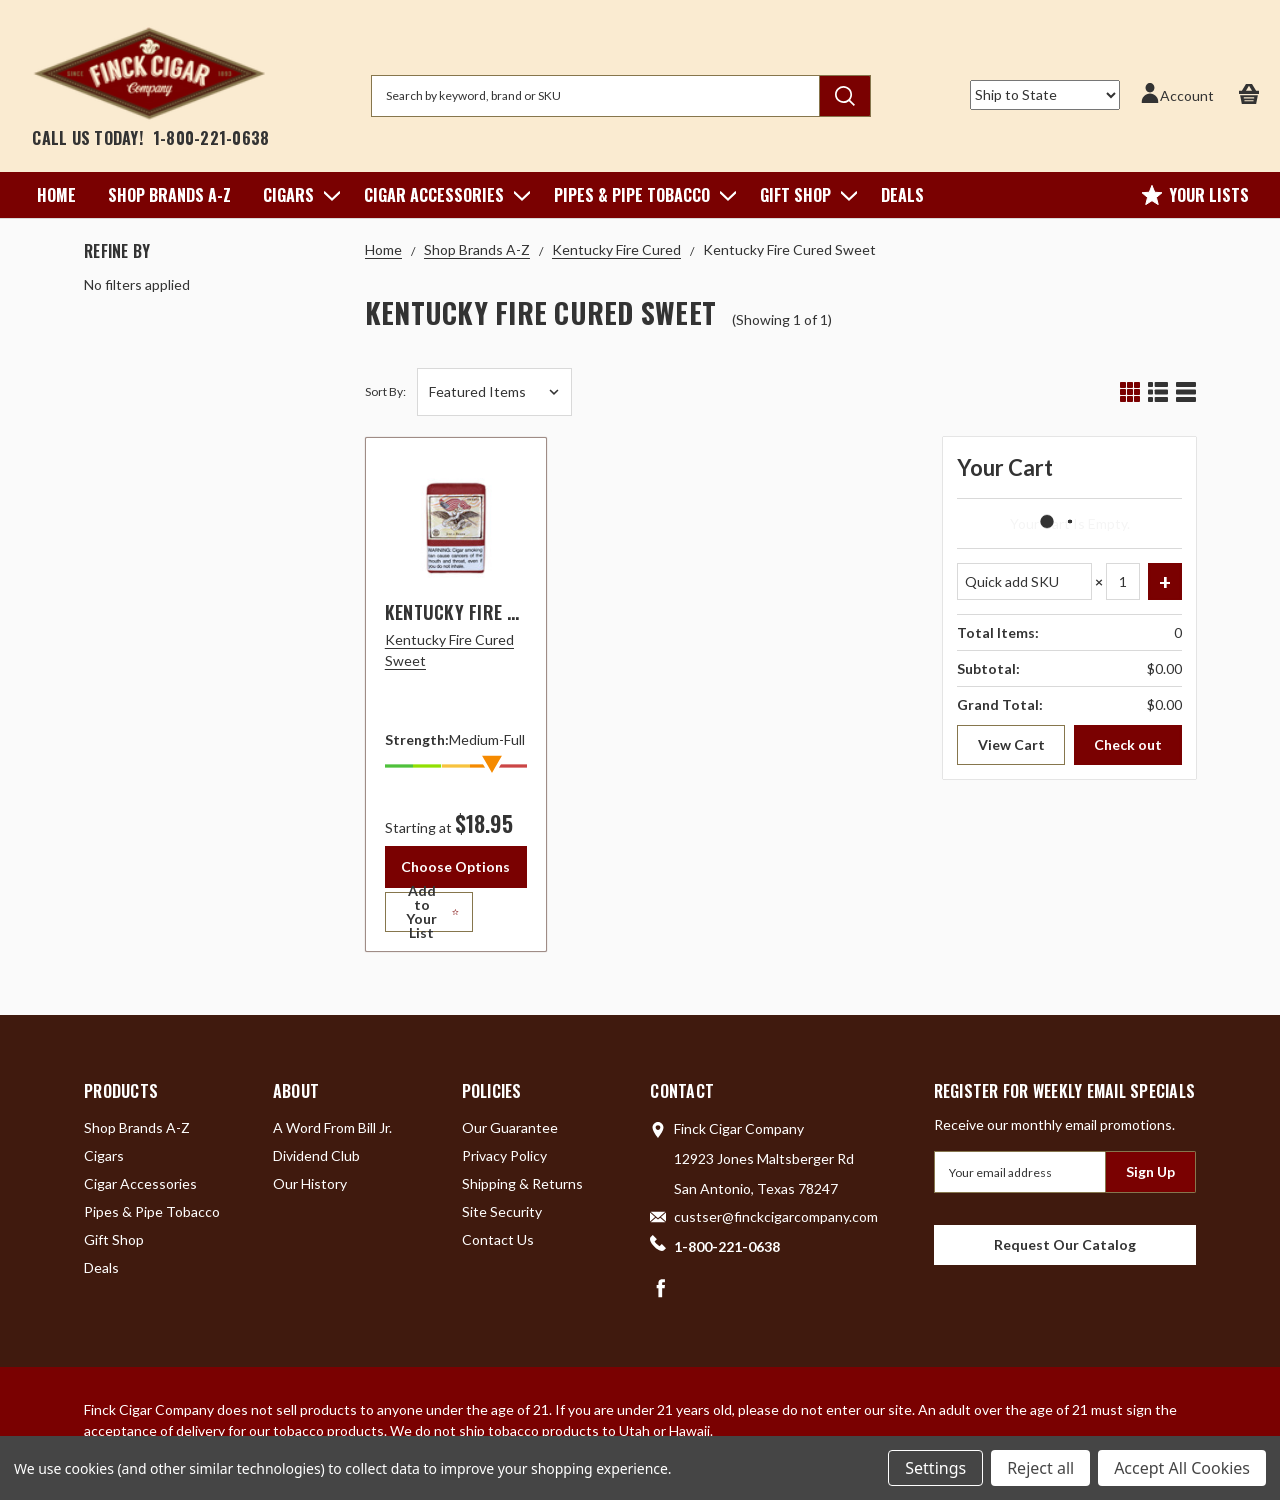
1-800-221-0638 (211, 138)
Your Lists (1195, 195)
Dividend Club (316, 1162)
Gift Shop (804, 195)
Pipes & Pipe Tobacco (641, 195)
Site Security (502, 1218)
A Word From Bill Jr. (332, 1134)
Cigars (297, 195)
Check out (1128, 744)
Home (56, 195)
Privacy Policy (504, 1162)
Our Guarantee (510, 1134)
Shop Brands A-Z (169, 195)
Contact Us (498, 1246)
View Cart (1011, 744)
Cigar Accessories (443, 195)
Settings (935, 1468)
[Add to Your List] (456, 919)
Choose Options (455, 866)
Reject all (1040, 1468)
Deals (902, 195)
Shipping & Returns (522, 1190)
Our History (310, 1190)
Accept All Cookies (1182, 1468)
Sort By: (385, 391)
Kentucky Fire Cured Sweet (498, 612)
